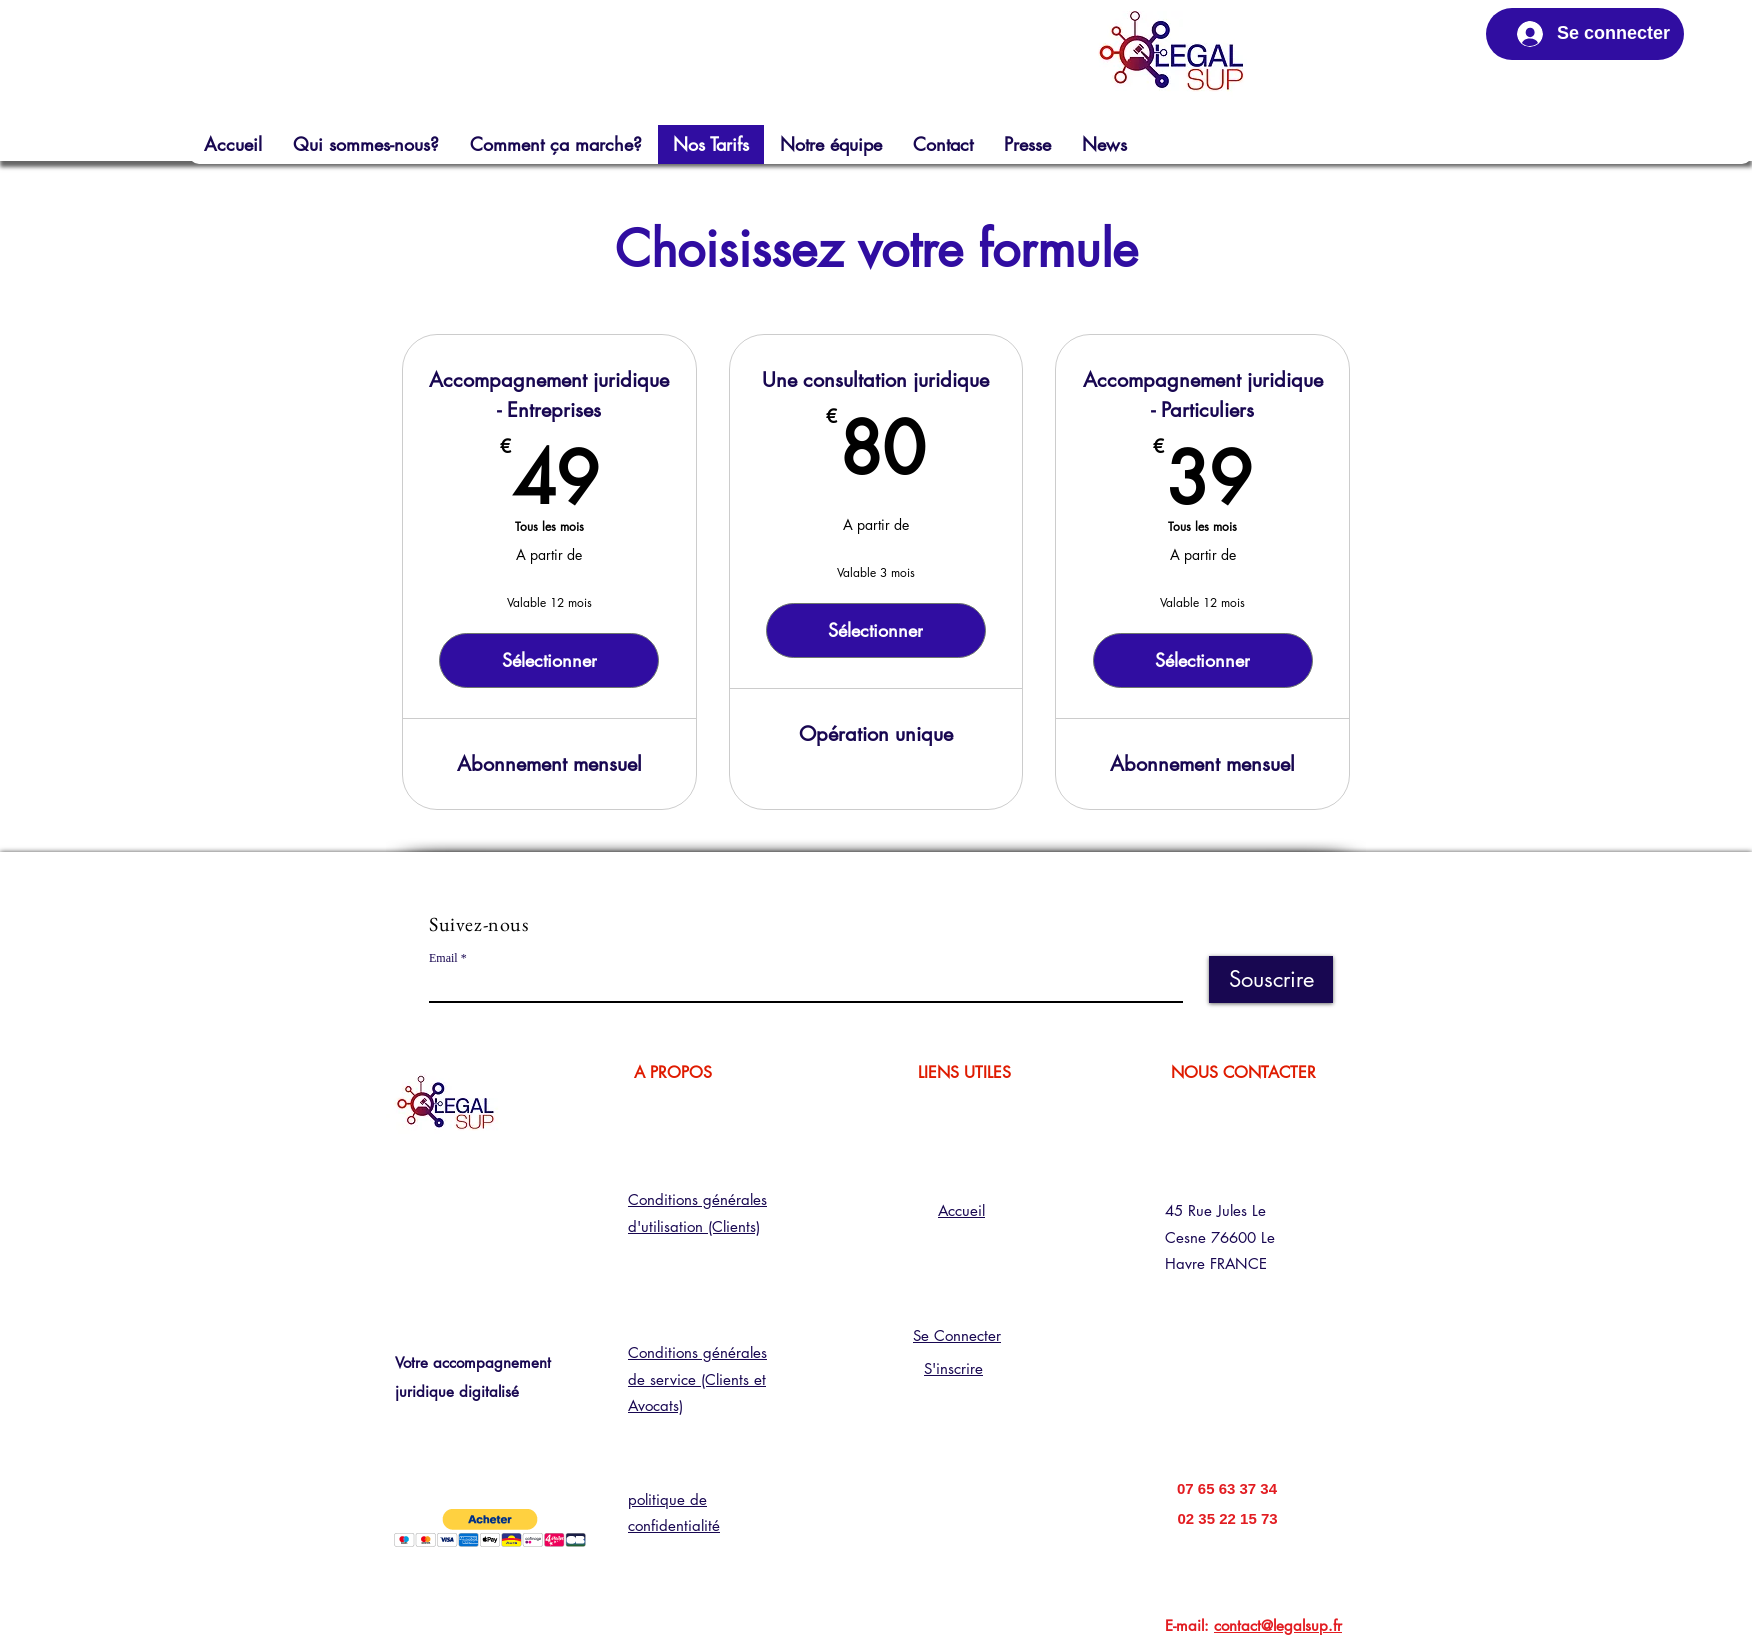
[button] (490, 1528)
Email (443, 958)
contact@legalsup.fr (1278, 1625)
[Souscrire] (1271, 979)
